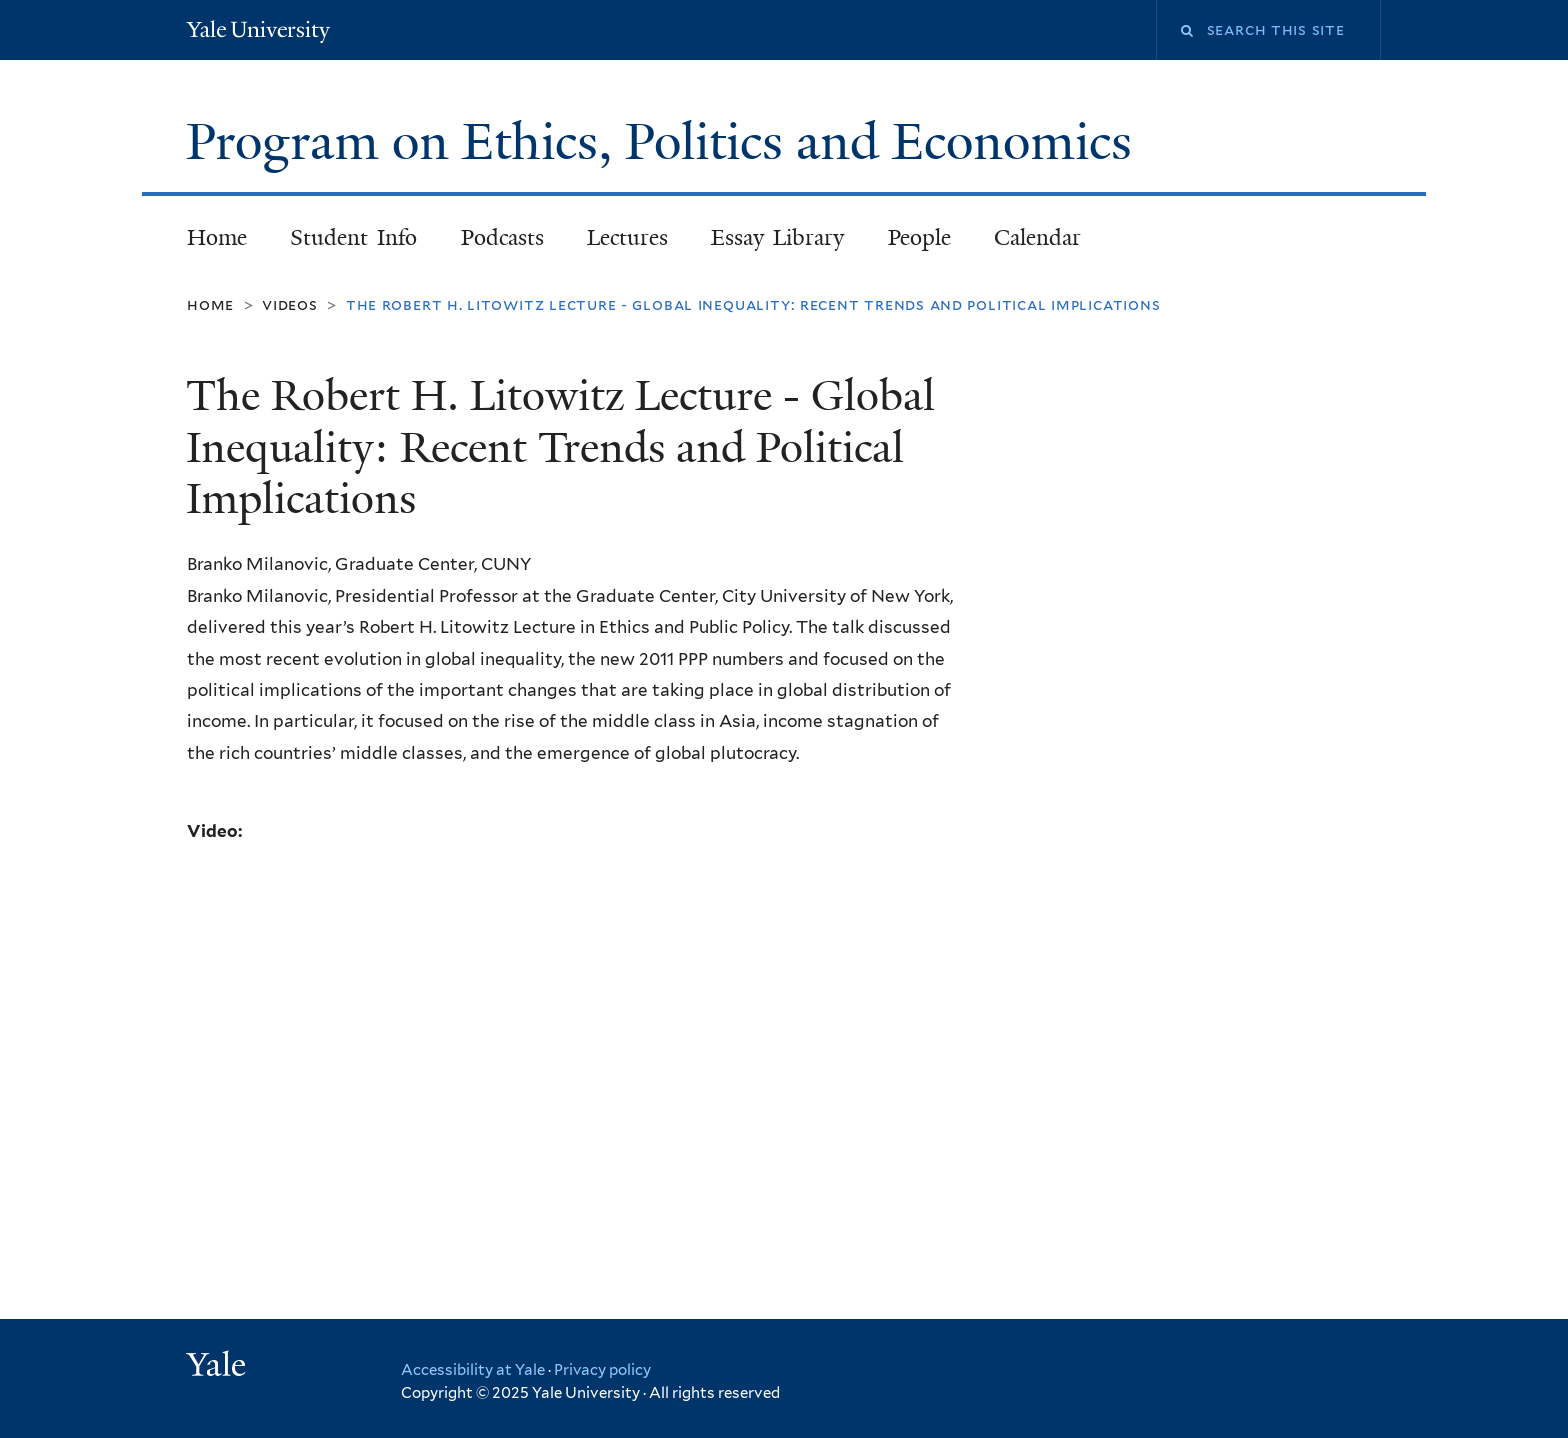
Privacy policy (602, 1370)
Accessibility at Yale (473, 1370)
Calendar (1037, 237)
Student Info (354, 237)
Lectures (627, 237)
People (919, 237)
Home (217, 237)
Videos (290, 304)
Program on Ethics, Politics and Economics (665, 142)
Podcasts (502, 237)
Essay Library (778, 237)
